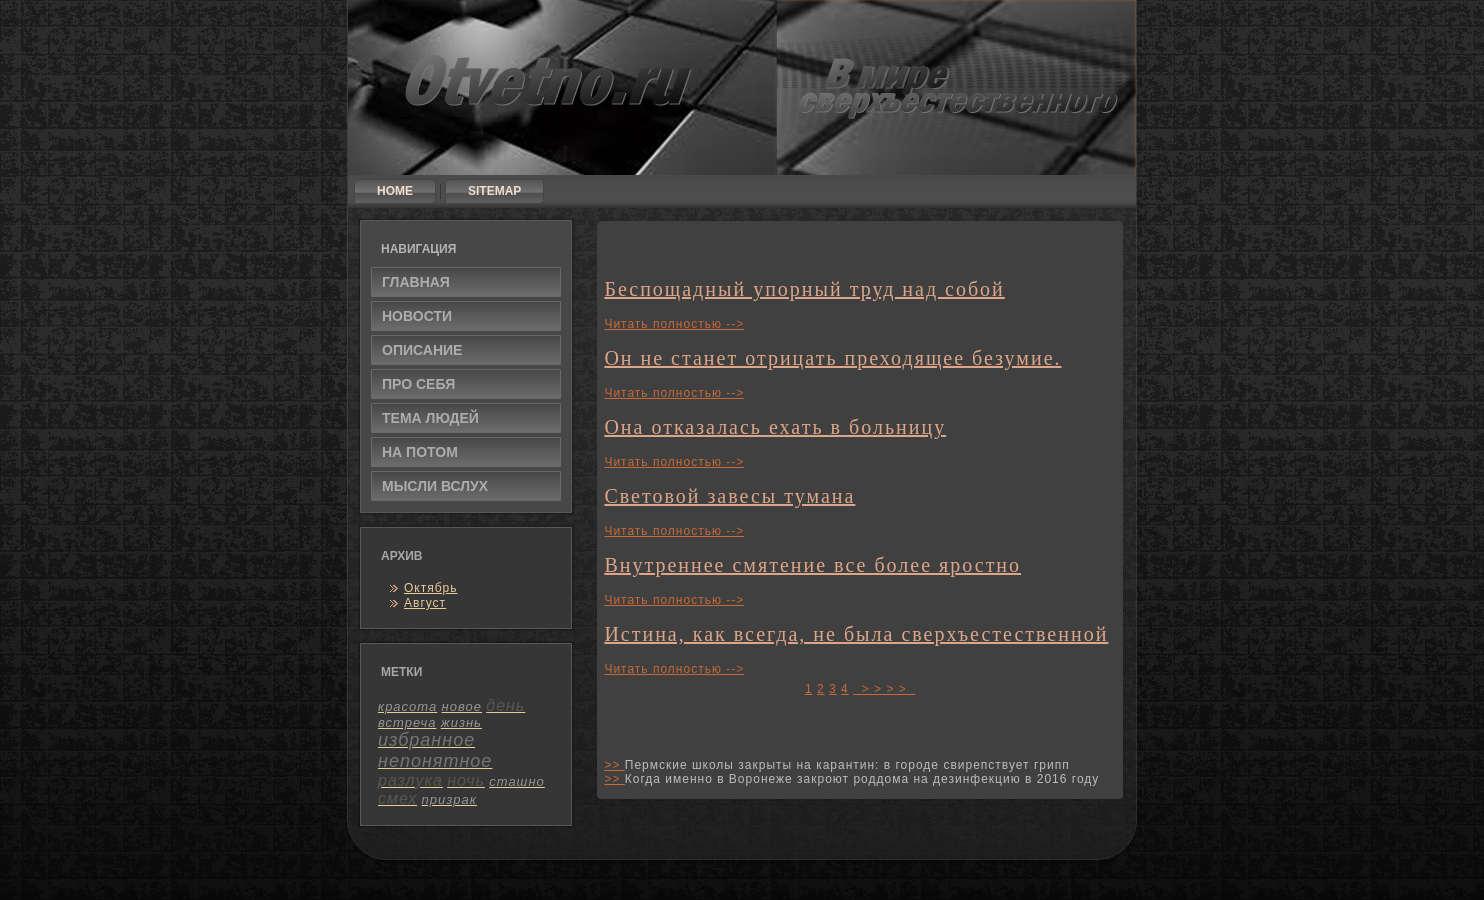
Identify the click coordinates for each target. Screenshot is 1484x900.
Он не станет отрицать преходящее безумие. (832, 358)
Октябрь (431, 588)
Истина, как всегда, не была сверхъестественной (856, 634)
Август (425, 603)
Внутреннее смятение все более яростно (812, 565)
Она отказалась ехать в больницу (775, 427)
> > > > (884, 689)
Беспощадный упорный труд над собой (804, 289)
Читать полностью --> (674, 324)
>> (614, 765)
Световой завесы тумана (729, 496)
